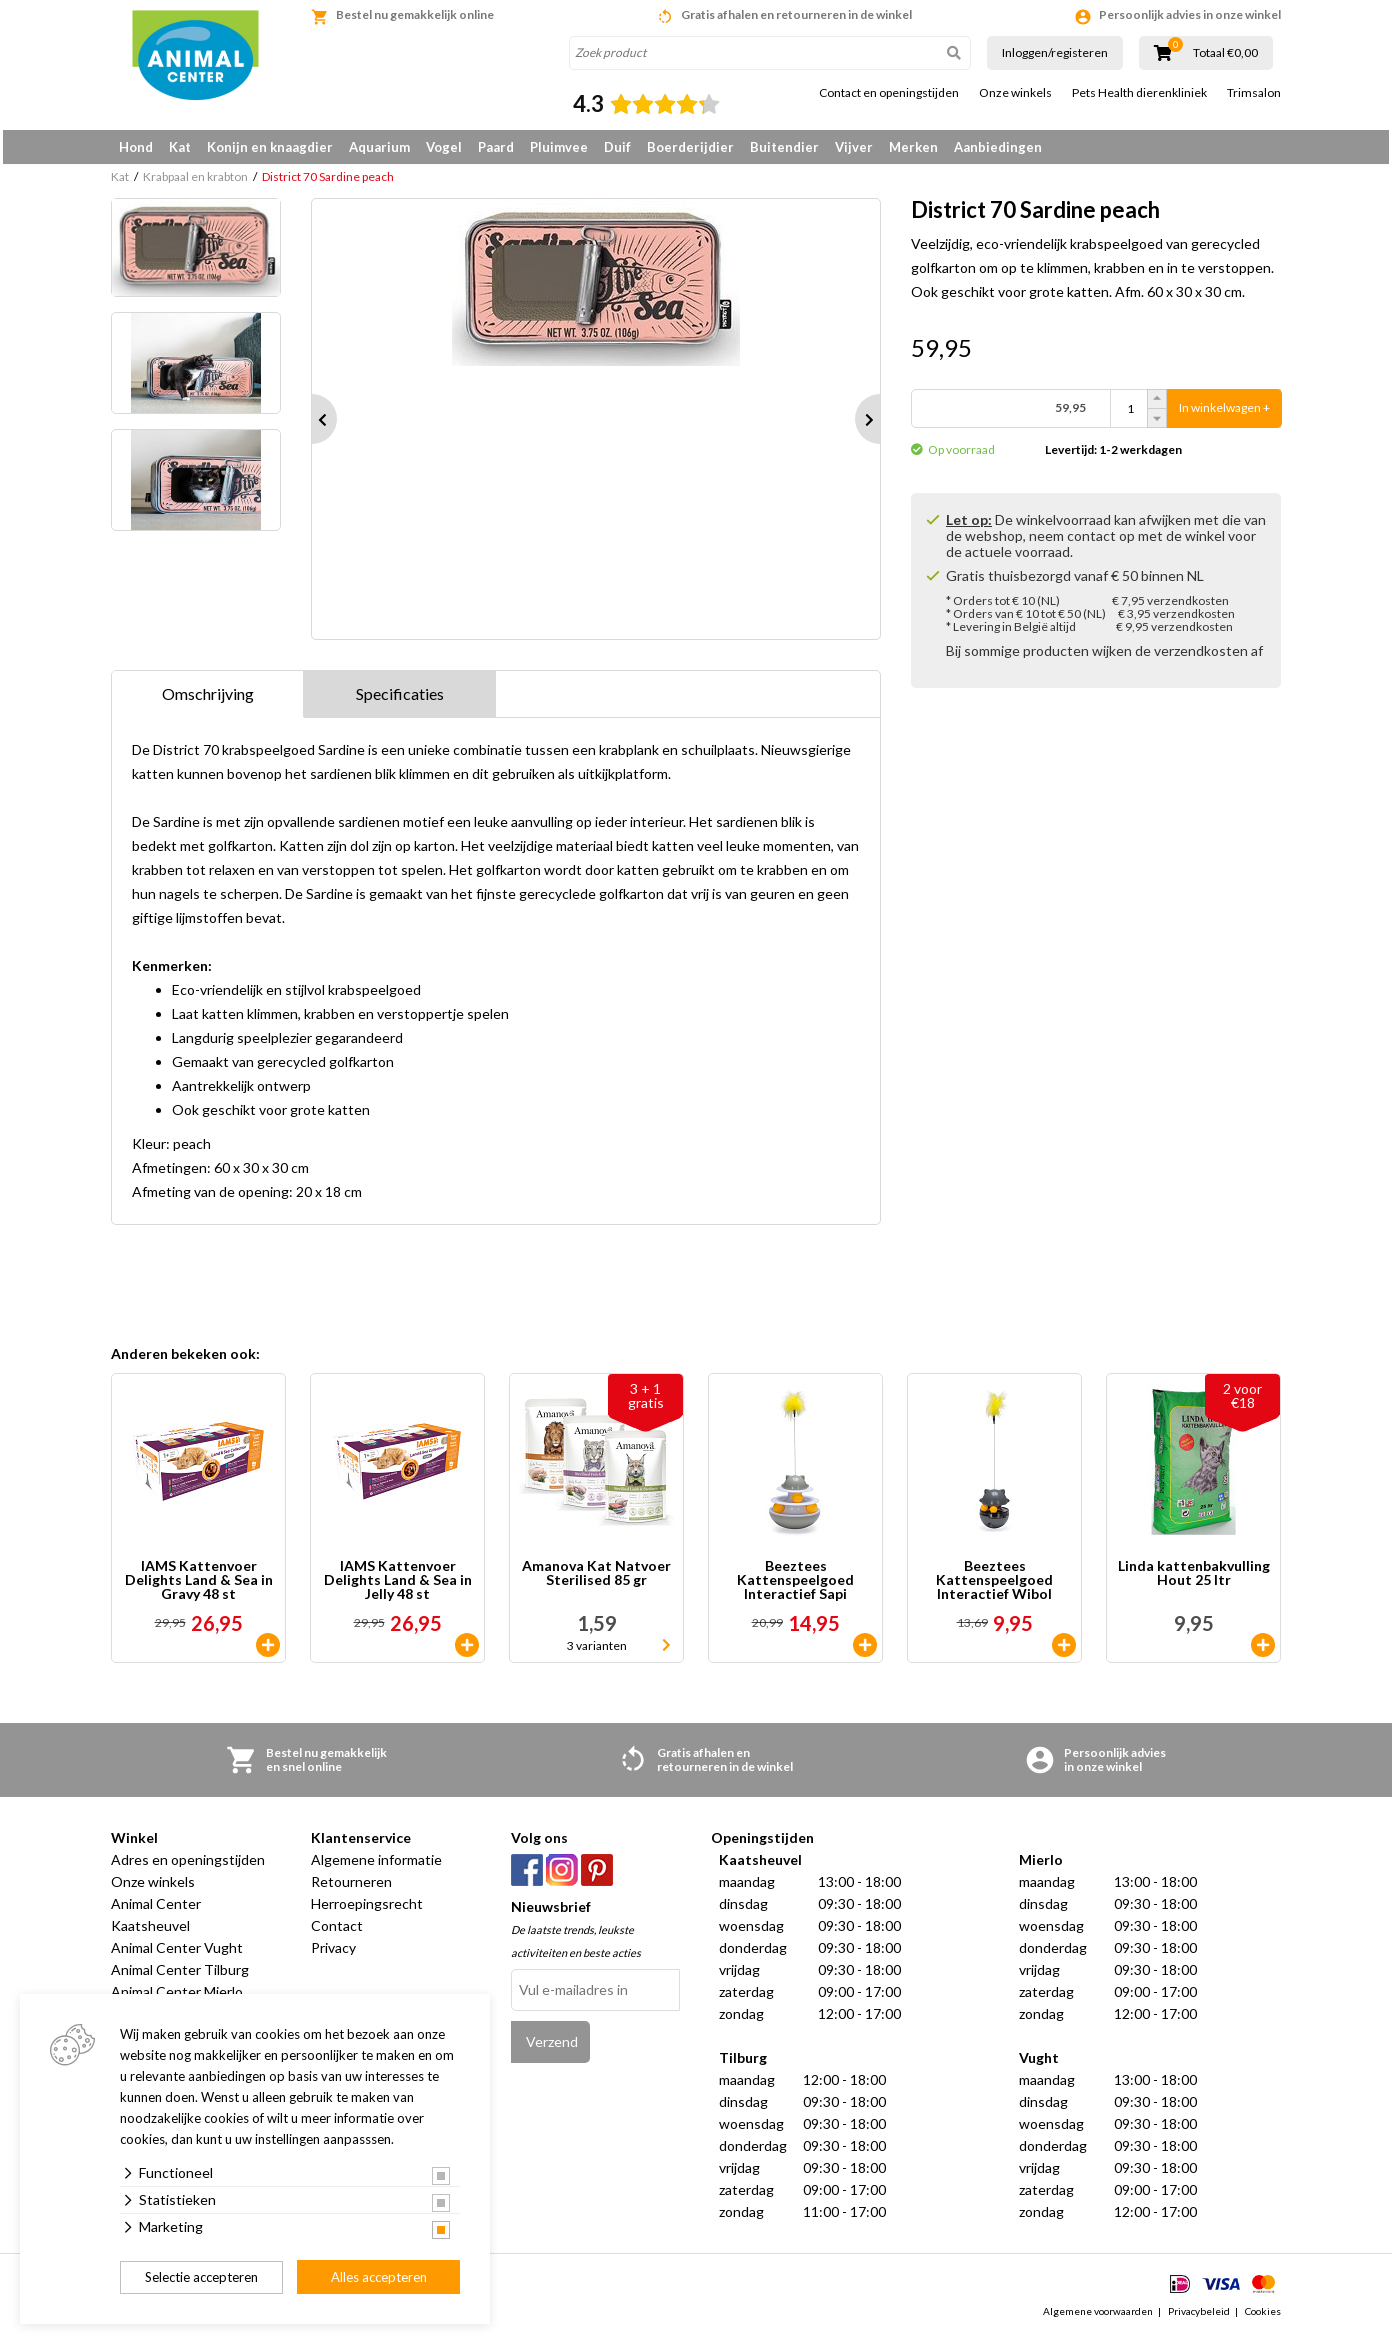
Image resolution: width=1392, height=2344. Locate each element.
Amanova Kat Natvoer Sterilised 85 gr (596, 1580)
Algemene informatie (376, 1866)
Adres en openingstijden (188, 1866)
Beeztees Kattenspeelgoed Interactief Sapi (795, 1587)
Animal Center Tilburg (180, 1976)
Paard (496, 147)
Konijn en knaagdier (270, 147)
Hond (136, 147)
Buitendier (784, 147)
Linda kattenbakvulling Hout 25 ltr (1194, 1580)
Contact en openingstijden (889, 93)
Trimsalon (1254, 93)
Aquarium (379, 147)
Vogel (444, 147)
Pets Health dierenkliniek (1139, 93)
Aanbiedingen (998, 147)
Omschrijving (208, 700)
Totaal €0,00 (1225, 53)
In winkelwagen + (1224, 415)
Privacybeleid (1199, 2318)
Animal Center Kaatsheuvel (156, 1921)
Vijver (854, 147)
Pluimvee (559, 147)
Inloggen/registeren (1055, 52)
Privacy (333, 1954)
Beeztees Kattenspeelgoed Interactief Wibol (994, 1587)
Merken (913, 147)
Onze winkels (1015, 93)
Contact (337, 1932)
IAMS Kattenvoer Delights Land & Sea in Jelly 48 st (398, 1587)
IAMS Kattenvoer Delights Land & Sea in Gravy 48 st (199, 1587)
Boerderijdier (690, 147)
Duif (617, 147)
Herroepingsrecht (367, 1910)
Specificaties (400, 700)
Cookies (1263, 2318)
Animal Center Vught (177, 1954)
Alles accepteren (379, 2277)
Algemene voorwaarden (1098, 2318)
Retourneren (351, 1888)
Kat (180, 147)
